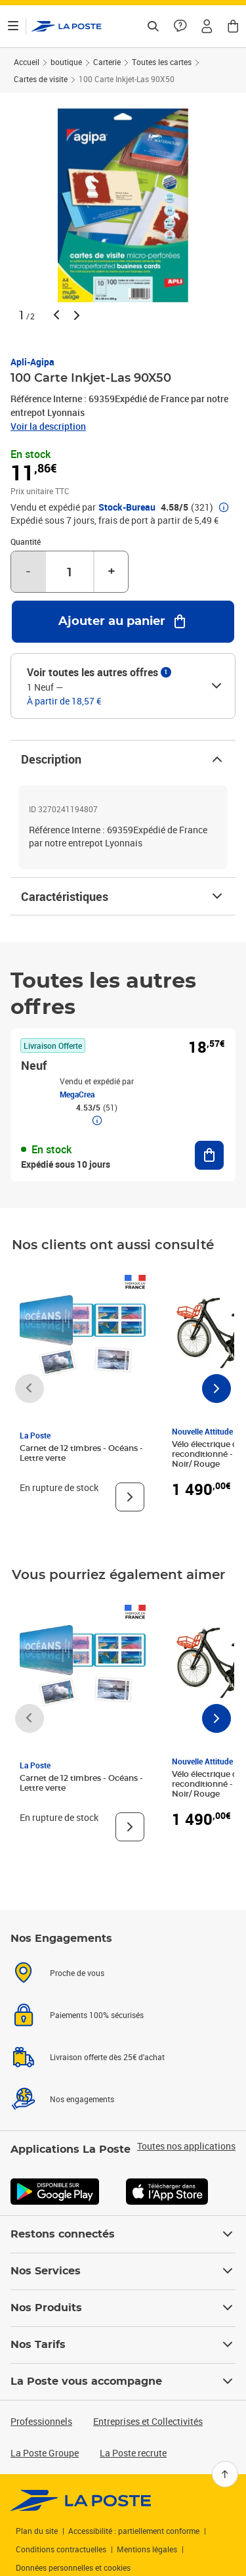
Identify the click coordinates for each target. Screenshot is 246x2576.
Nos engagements (82, 2099)
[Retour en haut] (225, 2474)
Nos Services (123, 2271)
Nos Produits (123, 2308)
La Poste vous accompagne (123, 2381)
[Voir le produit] (130, 1497)
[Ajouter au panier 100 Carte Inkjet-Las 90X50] (123, 621)
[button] (207, 26)
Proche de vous (77, 1972)
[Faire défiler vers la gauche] (29, 1388)
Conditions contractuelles (61, 2549)
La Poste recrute (133, 2453)
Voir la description (48, 426)
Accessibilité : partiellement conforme (133, 2530)
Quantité (25, 541)
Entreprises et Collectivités (148, 2421)
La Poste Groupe (44, 2453)
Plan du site (37, 2530)
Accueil (26, 62)
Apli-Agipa (32, 362)
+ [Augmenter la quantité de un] (111, 571)
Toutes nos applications (186, 2146)
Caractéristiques (123, 896)
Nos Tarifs (123, 2345)
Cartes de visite (41, 79)
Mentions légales (147, 2549)
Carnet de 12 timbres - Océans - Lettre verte (81, 1453)
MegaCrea (77, 1094)
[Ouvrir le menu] (13, 26)
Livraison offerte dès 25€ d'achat (107, 2057)
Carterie (107, 62)
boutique (66, 62)
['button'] (66, 26)
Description (123, 759)
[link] (81, 2500)
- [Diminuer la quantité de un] (28, 571)
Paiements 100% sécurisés (97, 2015)
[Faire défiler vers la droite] (216, 1388)
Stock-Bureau (126, 507)
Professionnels (41, 2421)
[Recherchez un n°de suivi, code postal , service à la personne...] (152, 26)
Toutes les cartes (162, 62)
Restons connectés (123, 2234)
